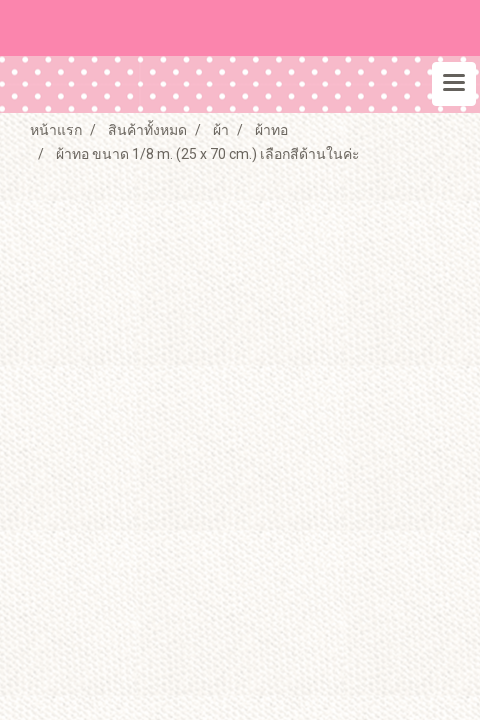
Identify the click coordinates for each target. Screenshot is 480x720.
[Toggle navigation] (454, 84)
